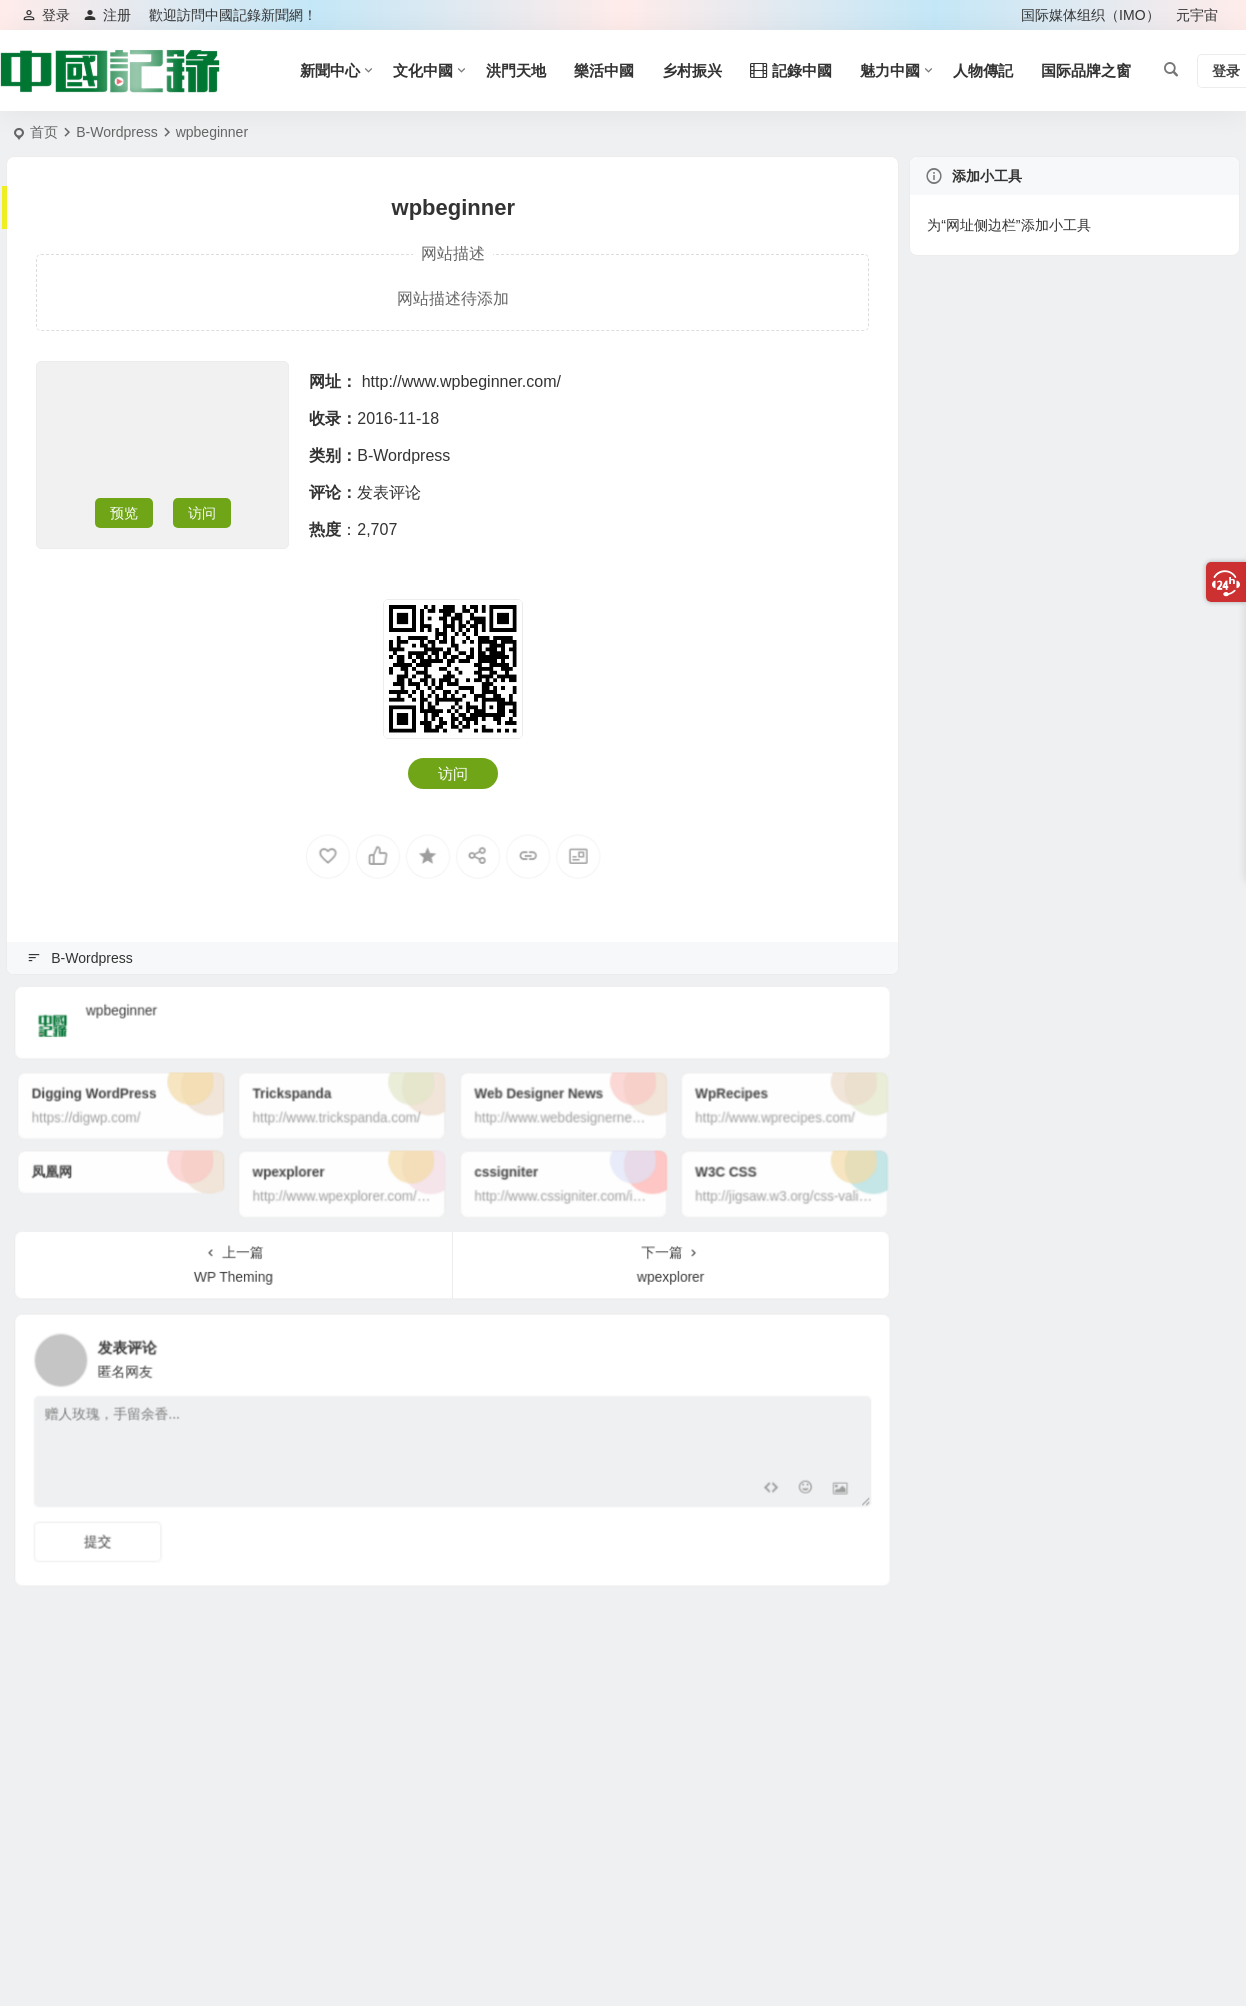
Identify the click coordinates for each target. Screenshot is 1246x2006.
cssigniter (503, 1168)
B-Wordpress (116, 132)
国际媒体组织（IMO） (1090, 15)
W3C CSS (667, 1168)
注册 (107, 15)
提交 (190, 1518)
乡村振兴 (692, 70)
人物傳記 (983, 70)
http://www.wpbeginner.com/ (461, 381)
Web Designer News (521, 1110)
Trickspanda (343, 1110)
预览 (124, 513)
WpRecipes (670, 1110)
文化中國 (423, 70)
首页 (44, 132)
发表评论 (389, 492)
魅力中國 (890, 70)
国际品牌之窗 (1086, 70)
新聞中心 (330, 70)
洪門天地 (516, 70)
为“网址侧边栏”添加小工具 (1008, 225)
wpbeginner (207, 1013)
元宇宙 (1197, 15)
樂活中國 (604, 70)
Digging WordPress (192, 1110)
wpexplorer (342, 1168)
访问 (202, 513)
